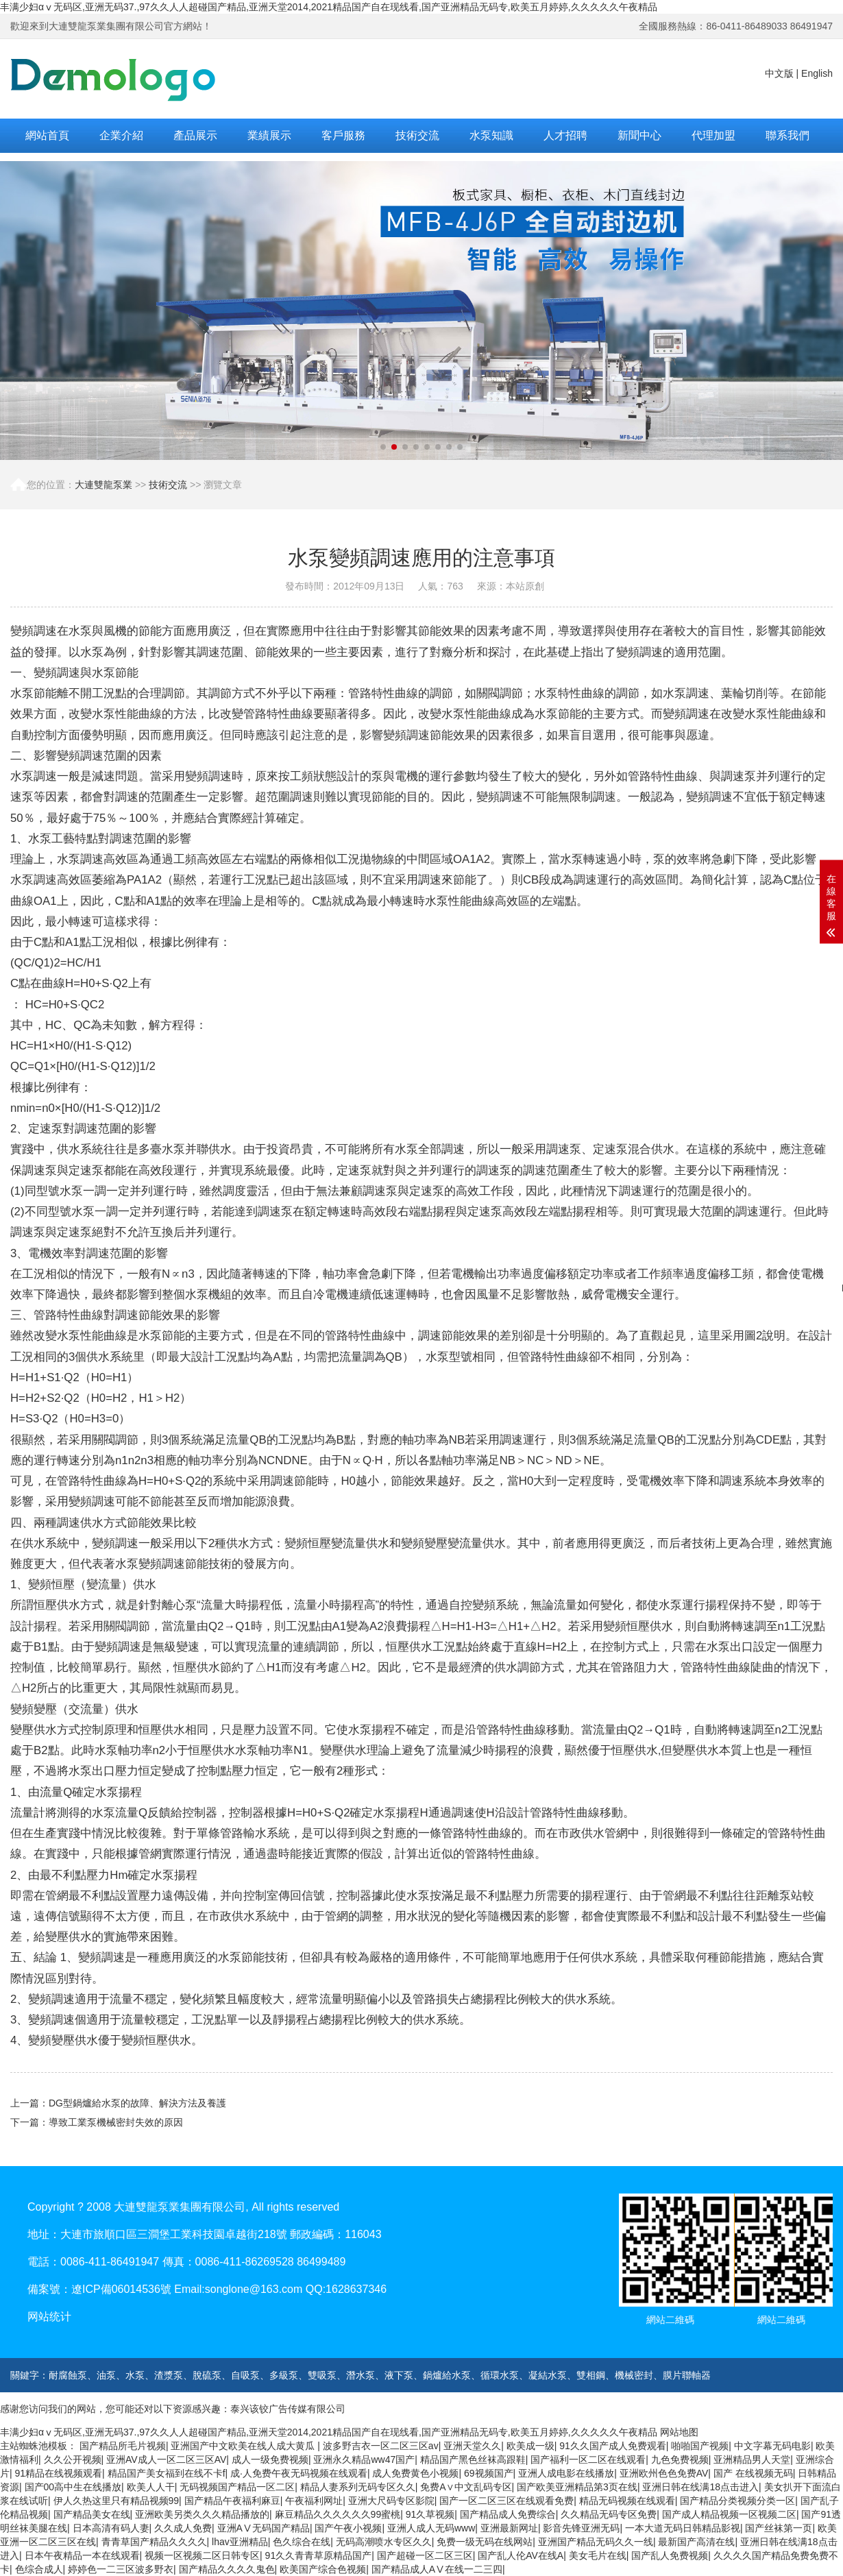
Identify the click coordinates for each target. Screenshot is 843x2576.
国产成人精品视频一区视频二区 (729, 2514)
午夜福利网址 (314, 2500)
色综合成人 (39, 2569)
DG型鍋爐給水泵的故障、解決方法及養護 (137, 2103)
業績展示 (269, 135)
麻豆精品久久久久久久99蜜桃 (338, 2514)
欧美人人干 (151, 2486)
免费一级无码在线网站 (485, 2541)
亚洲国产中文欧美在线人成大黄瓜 (244, 2445)
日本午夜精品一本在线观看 (82, 2555)
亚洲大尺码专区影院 (391, 2500)
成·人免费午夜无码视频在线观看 (298, 2473)
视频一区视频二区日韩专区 (202, 2555)
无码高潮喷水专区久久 (384, 2541)
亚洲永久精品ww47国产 (364, 2459)
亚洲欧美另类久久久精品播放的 (202, 2514)
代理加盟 (713, 135)
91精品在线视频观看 (59, 2473)
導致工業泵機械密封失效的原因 (116, 2122)
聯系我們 (787, 135)
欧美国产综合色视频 (323, 2569)
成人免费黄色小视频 (415, 2473)
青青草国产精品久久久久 (154, 2541)
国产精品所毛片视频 (123, 2445)
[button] (383, 447)
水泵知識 (491, 135)
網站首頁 (47, 135)
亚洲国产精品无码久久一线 (595, 2541)
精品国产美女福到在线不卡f (166, 2473)
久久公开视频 (72, 2459)
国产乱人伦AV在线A (520, 2555)
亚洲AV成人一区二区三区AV (166, 2459)
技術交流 (417, 135)
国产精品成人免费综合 (508, 2514)
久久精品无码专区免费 (609, 2514)
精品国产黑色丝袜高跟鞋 (473, 2459)
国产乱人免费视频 (669, 2555)
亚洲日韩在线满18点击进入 (700, 2486)
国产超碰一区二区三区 (425, 2555)
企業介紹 (121, 135)
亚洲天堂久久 (472, 2445)
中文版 (779, 73)
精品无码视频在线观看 (627, 2500)
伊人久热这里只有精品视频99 (116, 2500)
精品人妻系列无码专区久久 (357, 2486)
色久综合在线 (301, 2541)
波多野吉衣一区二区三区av (381, 2445)
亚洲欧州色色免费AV (664, 2473)
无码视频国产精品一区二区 (237, 2486)
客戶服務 (343, 135)
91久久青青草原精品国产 (318, 2555)
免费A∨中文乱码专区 (465, 2486)
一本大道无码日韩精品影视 (682, 2528)
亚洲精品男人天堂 (751, 2459)
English (817, 73)
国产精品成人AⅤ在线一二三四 (436, 2569)
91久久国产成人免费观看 (612, 2445)
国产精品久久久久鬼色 (227, 2569)
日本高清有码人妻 (111, 2528)
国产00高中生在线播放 (73, 2486)
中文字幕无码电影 (772, 2445)
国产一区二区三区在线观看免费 (506, 2500)
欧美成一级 (530, 2445)
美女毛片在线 (597, 2555)
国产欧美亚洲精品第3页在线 (577, 2486)
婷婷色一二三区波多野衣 (120, 2569)
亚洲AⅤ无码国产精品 (263, 2528)
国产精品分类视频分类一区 (737, 2500)
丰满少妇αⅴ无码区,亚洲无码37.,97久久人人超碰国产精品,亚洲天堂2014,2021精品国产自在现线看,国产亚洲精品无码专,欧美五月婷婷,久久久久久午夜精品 (328, 6)
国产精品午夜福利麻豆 (232, 2500)
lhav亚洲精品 (240, 2541)
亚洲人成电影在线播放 (566, 2473)
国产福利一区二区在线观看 (588, 2459)
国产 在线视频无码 (753, 2473)
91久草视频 (430, 2514)
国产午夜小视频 (348, 2528)
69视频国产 (488, 2473)
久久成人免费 (183, 2528)
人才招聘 (565, 135)
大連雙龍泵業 (103, 484)
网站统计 (49, 2316)
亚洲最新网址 (509, 2528)
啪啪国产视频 (700, 2445)
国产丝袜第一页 (778, 2528)
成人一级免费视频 (270, 2459)
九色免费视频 (680, 2459)
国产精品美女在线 (91, 2514)
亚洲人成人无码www (431, 2528)
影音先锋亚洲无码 (581, 2528)
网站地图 (679, 2432)
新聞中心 (639, 135)
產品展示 (195, 135)
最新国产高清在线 (696, 2541)
